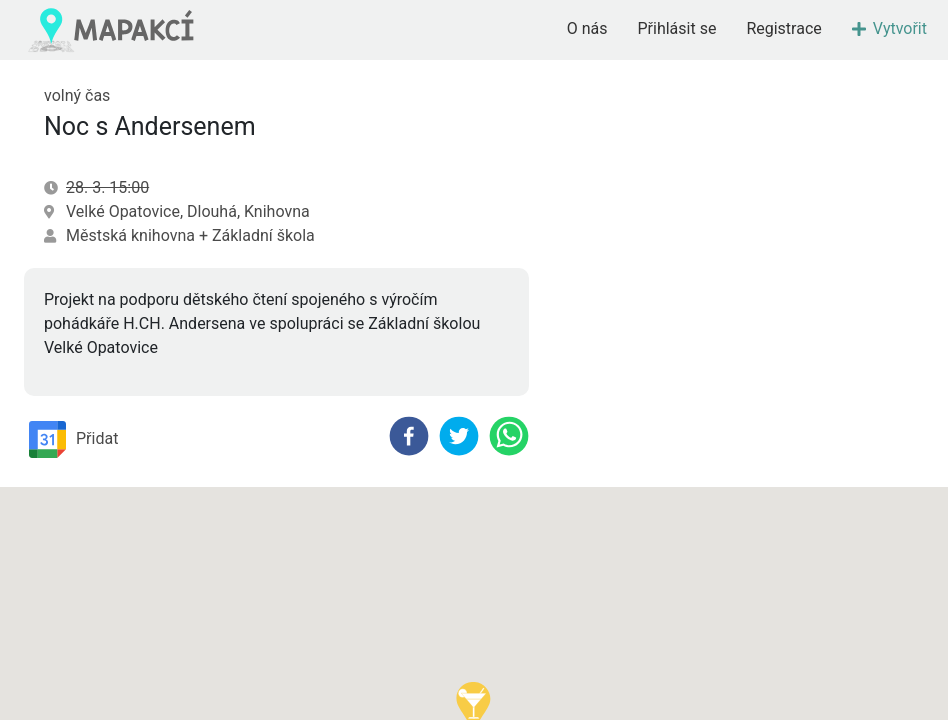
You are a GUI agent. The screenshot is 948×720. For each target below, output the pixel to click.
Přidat (73, 439)
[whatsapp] (509, 436)
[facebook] (409, 436)
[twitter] (459, 436)
